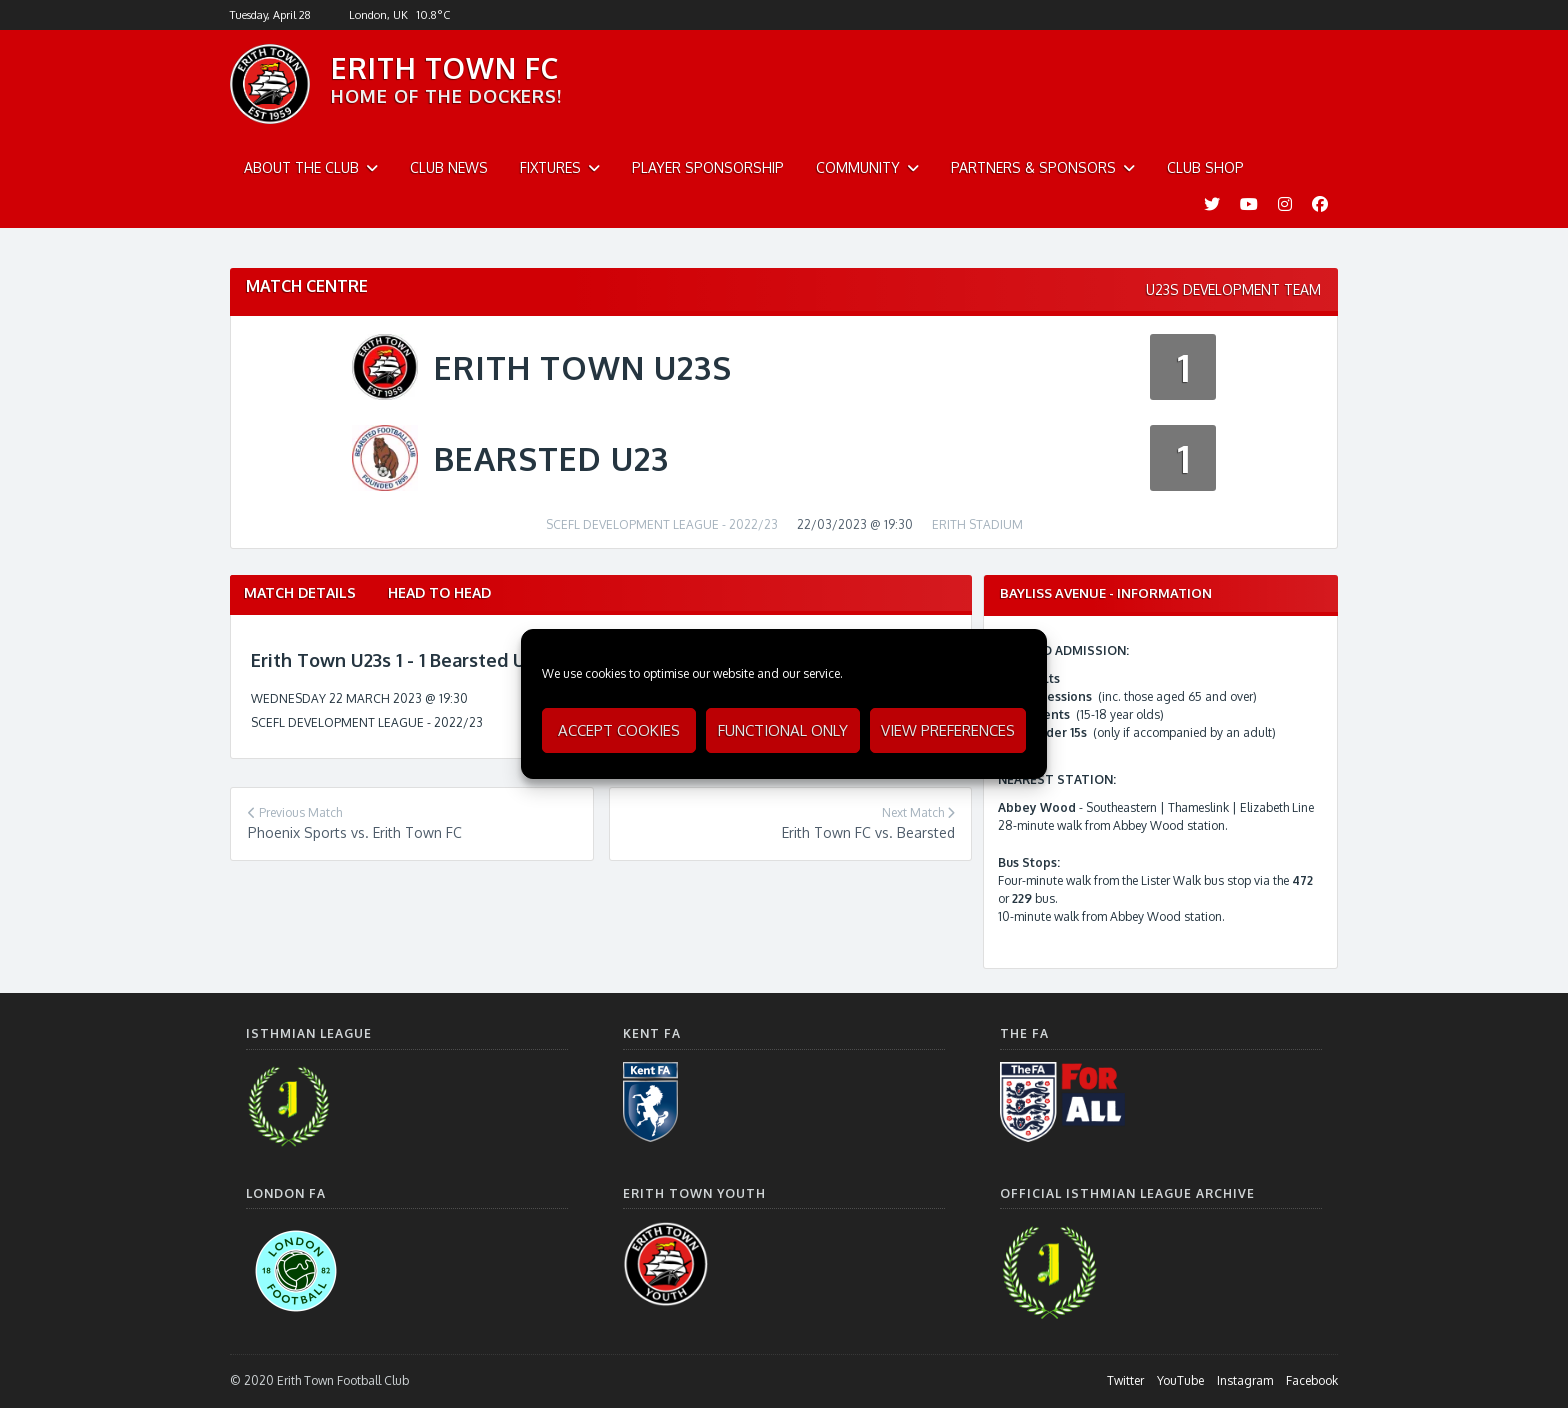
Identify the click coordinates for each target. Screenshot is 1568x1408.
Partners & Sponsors (1033, 167)
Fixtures (550, 167)
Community (858, 167)
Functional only (783, 730)
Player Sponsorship (708, 167)
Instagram (1245, 1380)
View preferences (948, 730)
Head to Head (439, 592)
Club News (449, 167)
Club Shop (1205, 167)
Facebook (1312, 1380)
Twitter (1125, 1380)
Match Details (300, 592)
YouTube (1180, 1380)
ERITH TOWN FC (445, 68)
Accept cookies (619, 730)
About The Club (301, 167)
